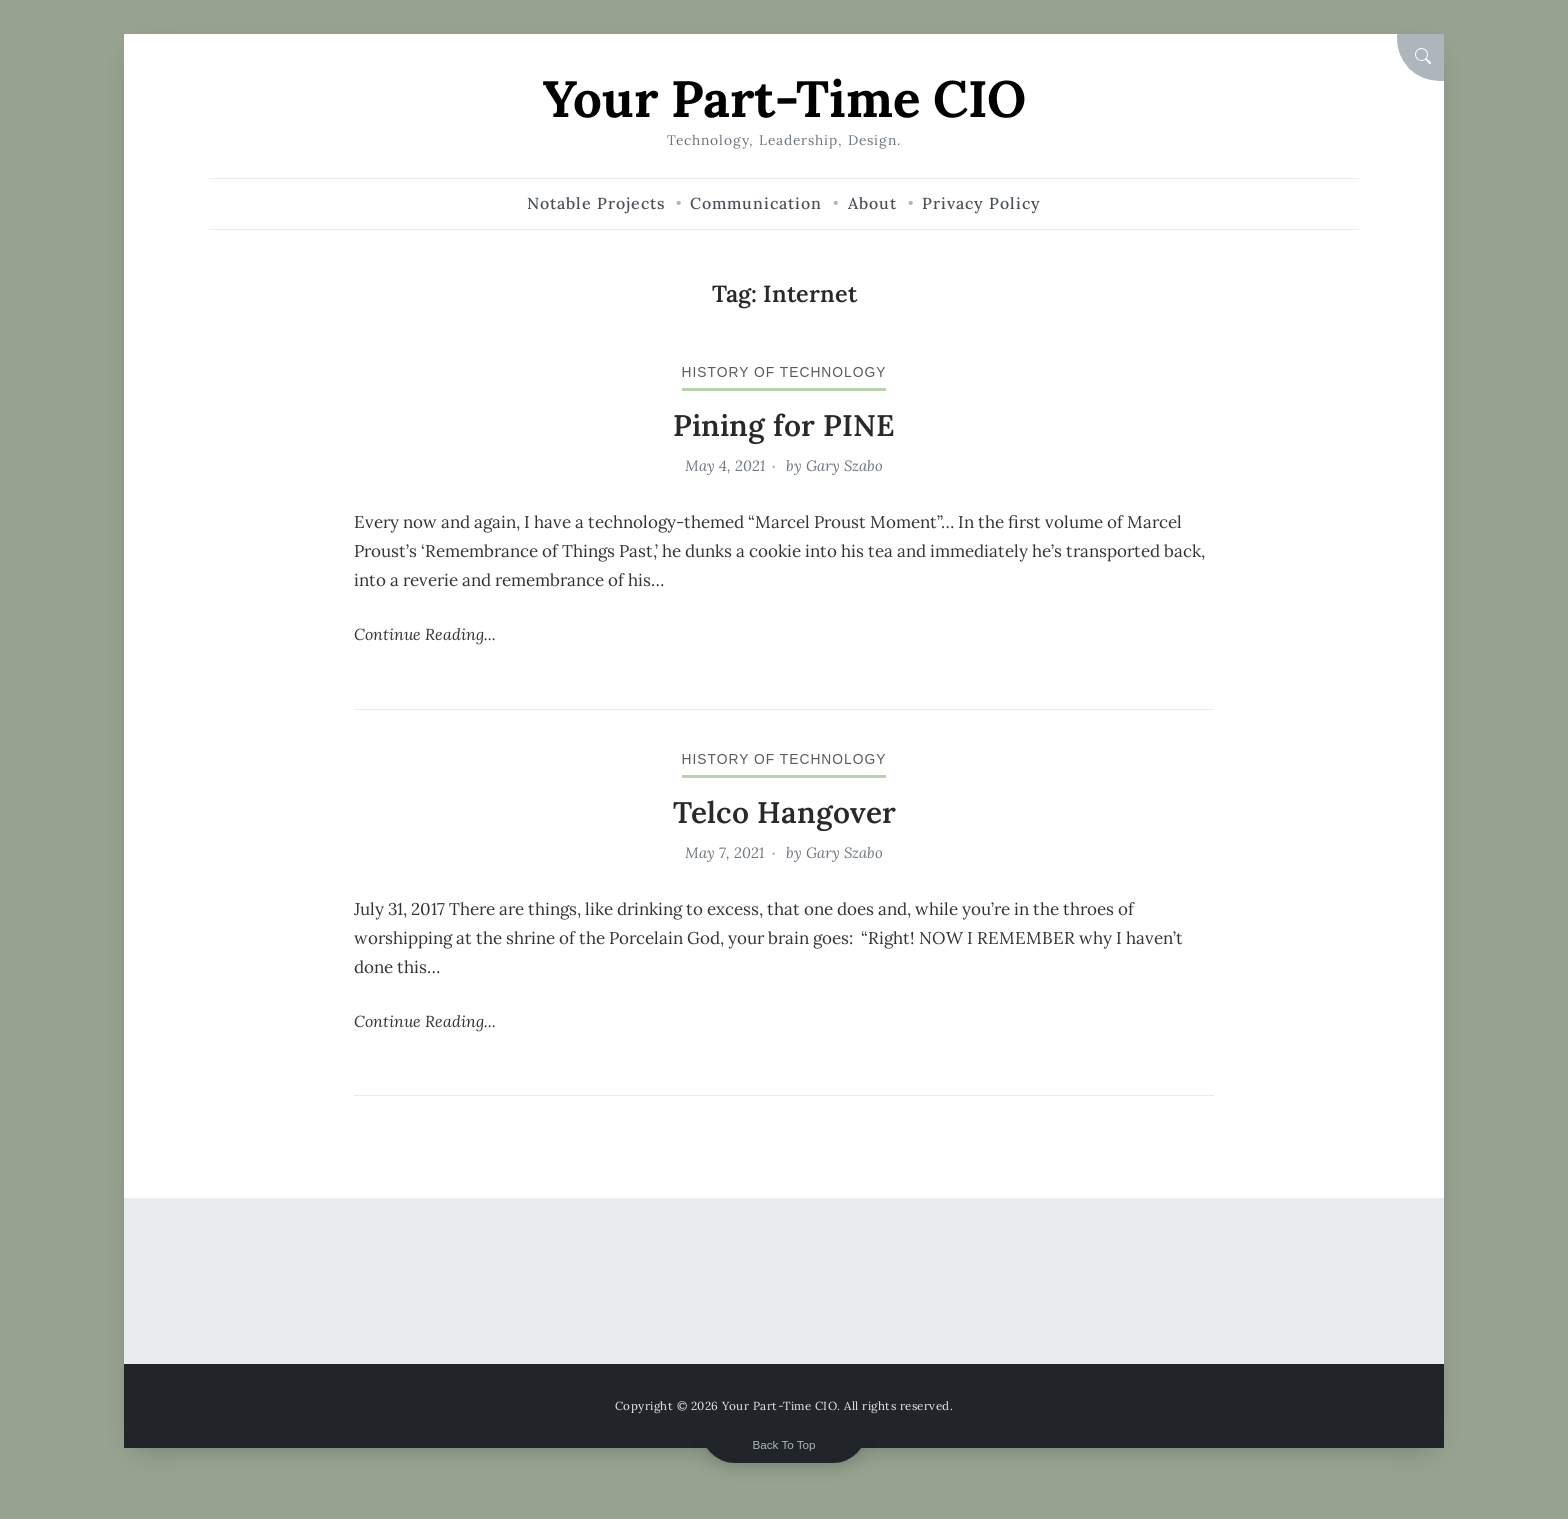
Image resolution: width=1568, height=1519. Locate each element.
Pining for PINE (784, 425)
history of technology (784, 372)
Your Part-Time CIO (784, 98)
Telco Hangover (784, 812)
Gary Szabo (844, 465)
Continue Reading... (425, 634)
